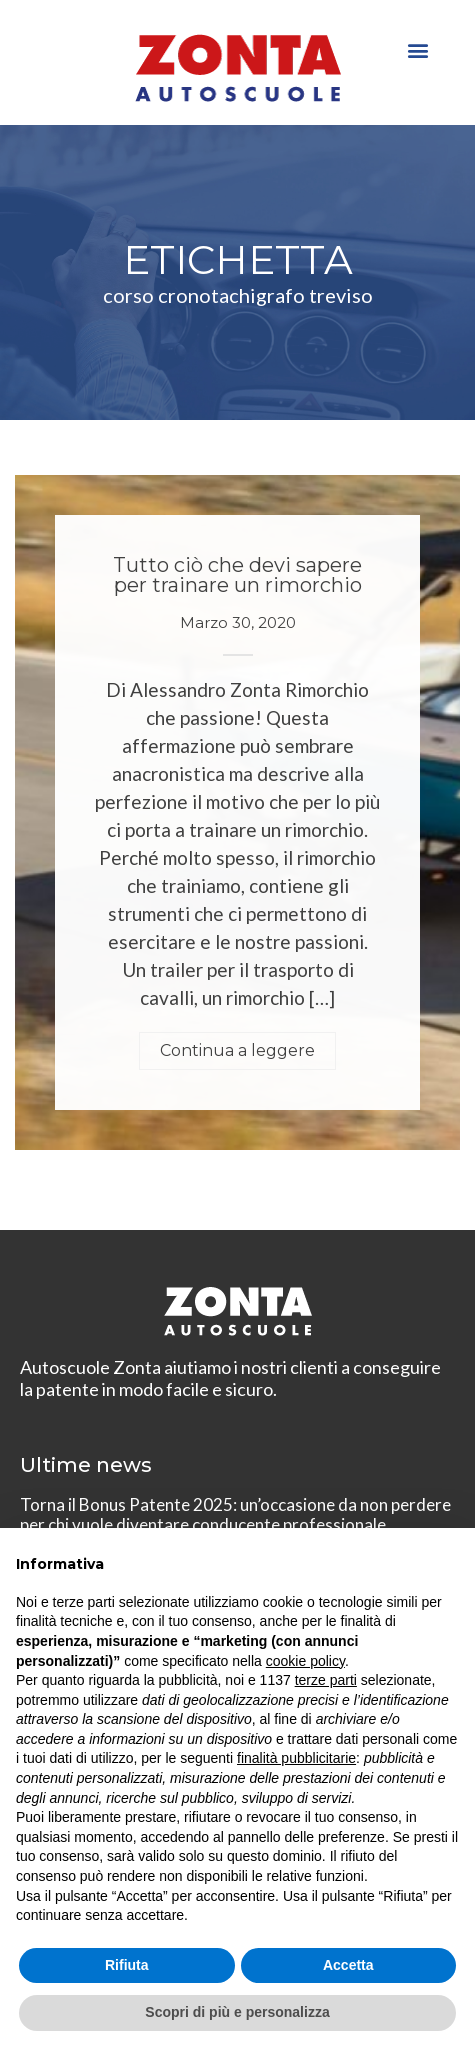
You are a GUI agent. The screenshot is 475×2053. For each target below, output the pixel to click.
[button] (417, 49)
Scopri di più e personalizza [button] (237, 2012)
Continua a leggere (237, 1050)
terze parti (326, 1680)
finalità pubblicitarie (296, 1758)
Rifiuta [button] (127, 1965)
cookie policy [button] (305, 1661)
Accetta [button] (348, 1965)
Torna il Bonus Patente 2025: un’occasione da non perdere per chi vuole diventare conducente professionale (235, 1514)
